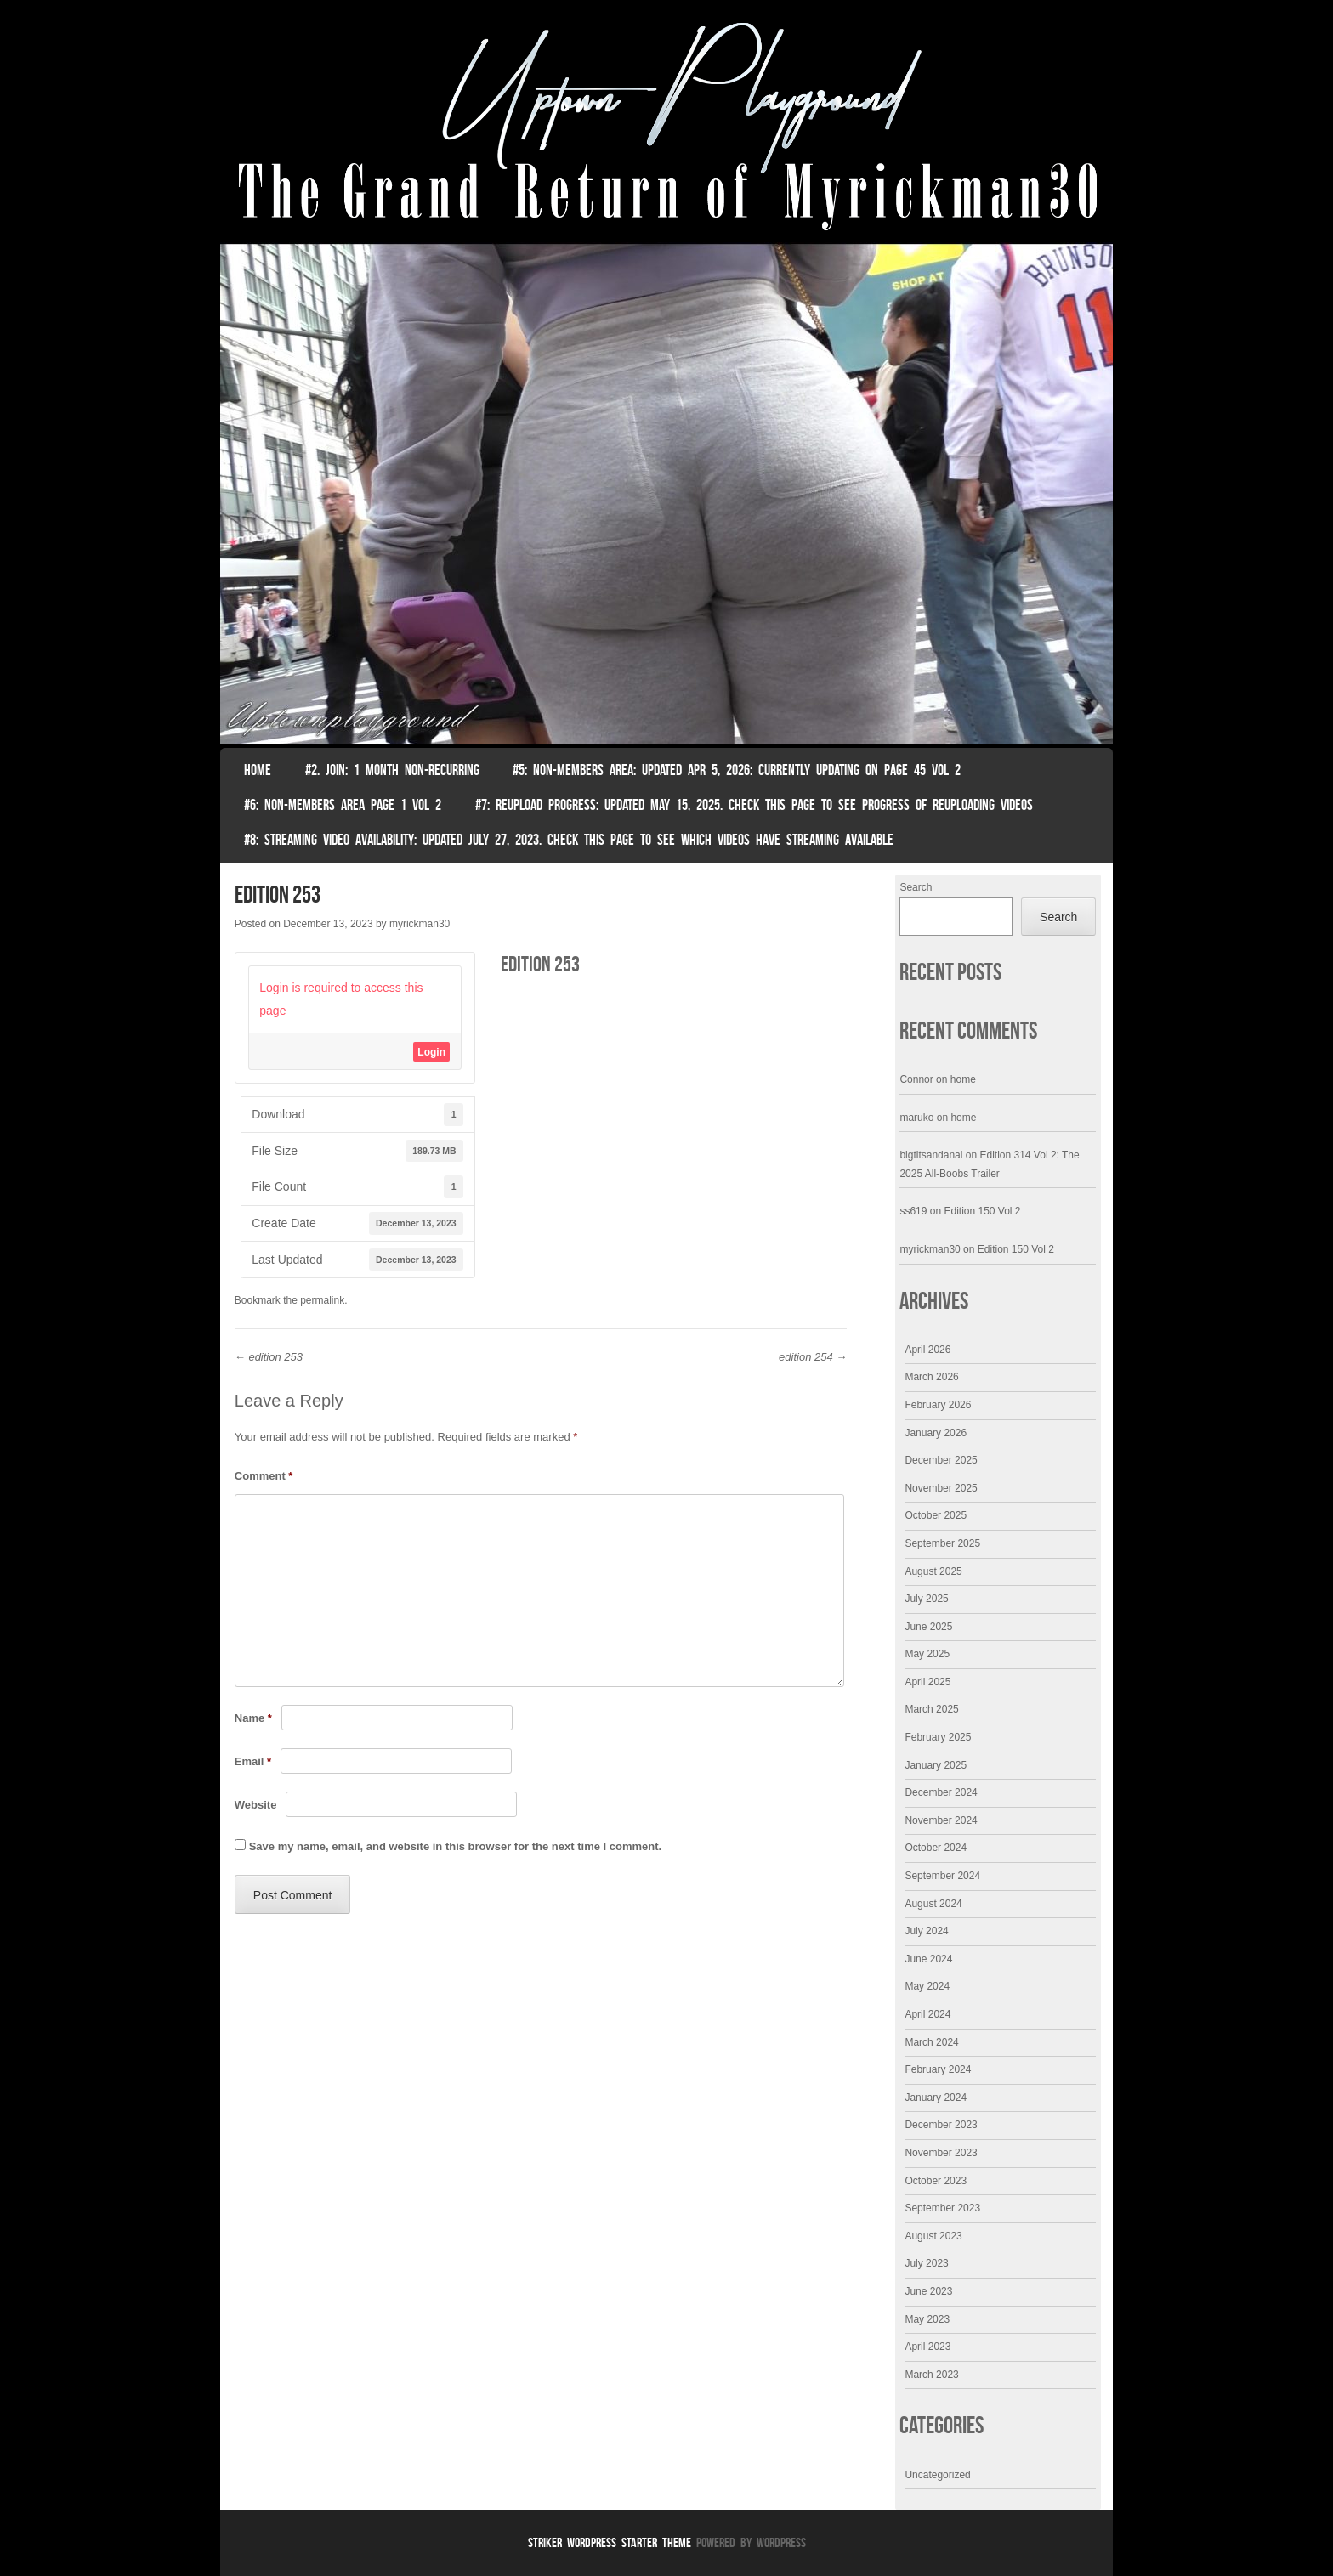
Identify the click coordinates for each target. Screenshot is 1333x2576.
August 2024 (933, 1904)
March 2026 (931, 1377)
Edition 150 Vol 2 (982, 1211)
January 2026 (936, 1433)
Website (256, 1804)
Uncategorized (937, 2475)
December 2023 (941, 2125)
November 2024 (941, 1820)
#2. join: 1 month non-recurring (392, 769)
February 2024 (938, 2069)
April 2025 (927, 1682)
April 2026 (927, 1350)
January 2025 (936, 1765)
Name (253, 1718)
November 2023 (941, 2153)
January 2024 (936, 2097)
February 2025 (938, 1737)
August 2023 (933, 2236)
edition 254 (813, 1356)
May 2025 (927, 1654)
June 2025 (928, 1627)
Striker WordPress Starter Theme (609, 2542)
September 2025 (942, 1543)
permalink (322, 1300)
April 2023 (927, 2346)
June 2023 (928, 2291)
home (963, 1079)
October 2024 (936, 1848)
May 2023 (927, 2319)
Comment (264, 1475)
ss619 (913, 1211)
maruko (916, 1118)
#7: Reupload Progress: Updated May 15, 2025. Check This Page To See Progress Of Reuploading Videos (754, 804)
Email (253, 1761)
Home (257, 769)
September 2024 (942, 1876)
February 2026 (938, 1405)
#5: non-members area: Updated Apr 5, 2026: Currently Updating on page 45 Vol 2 (737, 769)
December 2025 (941, 1460)
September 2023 (942, 2208)
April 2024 (927, 2014)
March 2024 (931, 2042)
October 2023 (936, 2181)
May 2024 (927, 1986)
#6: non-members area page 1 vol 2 (342, 804)
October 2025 (936, 1515)
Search (915, 887)
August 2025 (933, 1571)
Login (431, 1052)
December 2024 (941, 1792)
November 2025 (941, 1488)
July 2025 (926, 1599)
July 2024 (926, 1931)
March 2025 (931, 1709)
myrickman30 (419, 924)
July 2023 (926, 2263)
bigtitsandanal (930, 1155)
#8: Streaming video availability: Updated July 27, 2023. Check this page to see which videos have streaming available (568, 839)
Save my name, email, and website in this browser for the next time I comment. (455, 1846)
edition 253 (269, 1356)
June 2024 (928, 1959)
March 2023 (931, 2375)
